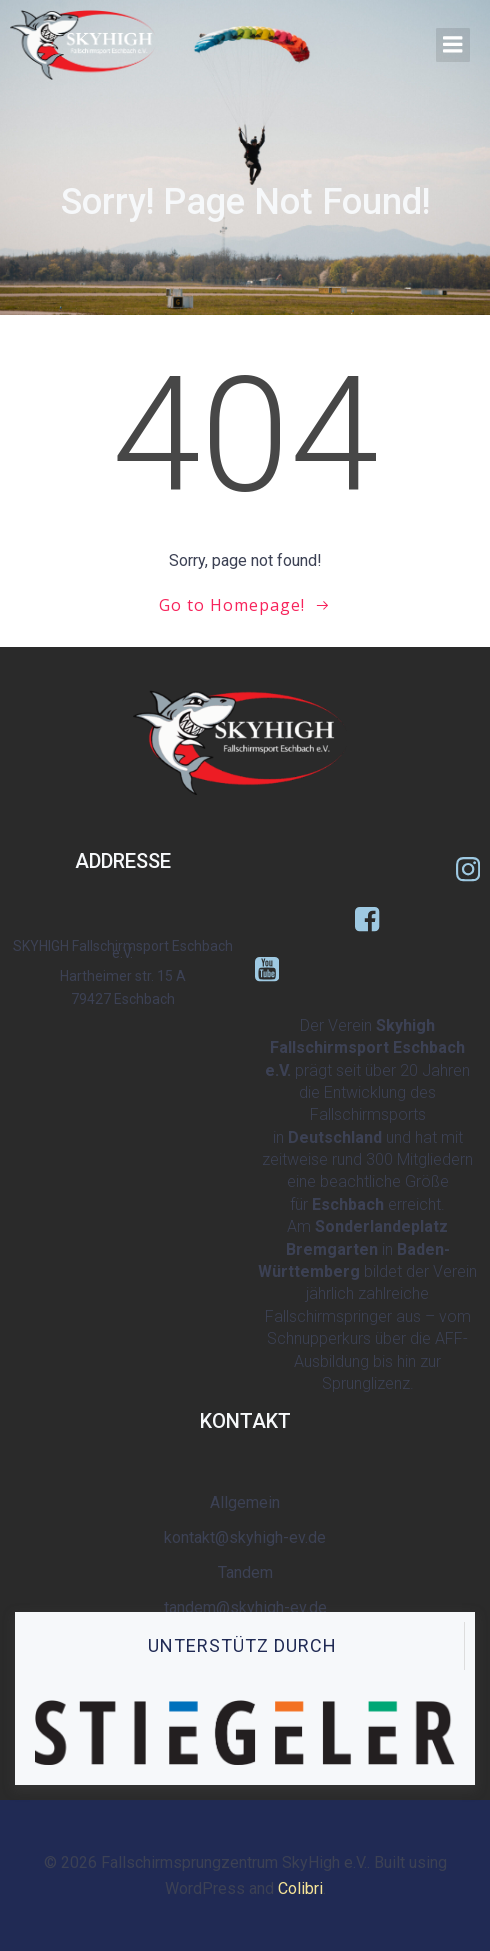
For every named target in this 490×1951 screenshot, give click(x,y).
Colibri (300, 1888)
